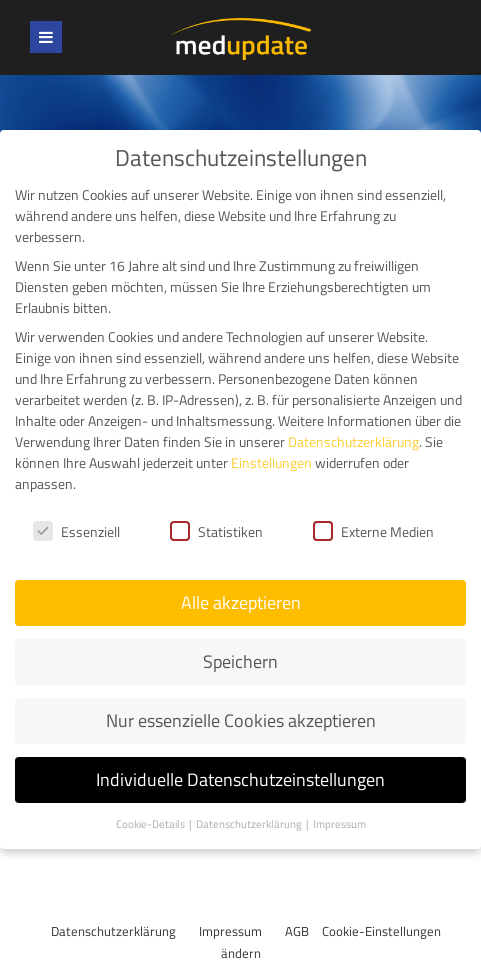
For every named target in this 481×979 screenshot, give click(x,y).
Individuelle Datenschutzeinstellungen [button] (240, 779)
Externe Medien (373, 530)
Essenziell (76, 530)
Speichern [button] (240, 661)
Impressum (230, 931)
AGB (297, 931)
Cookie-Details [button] (151, 824)
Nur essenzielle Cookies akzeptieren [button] (241, 720)
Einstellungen (271, 462)
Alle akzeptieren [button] (241, 602)
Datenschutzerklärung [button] (250, 824)
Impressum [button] (339, 824)
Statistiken (216, 530)
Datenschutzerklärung (113, 931)
